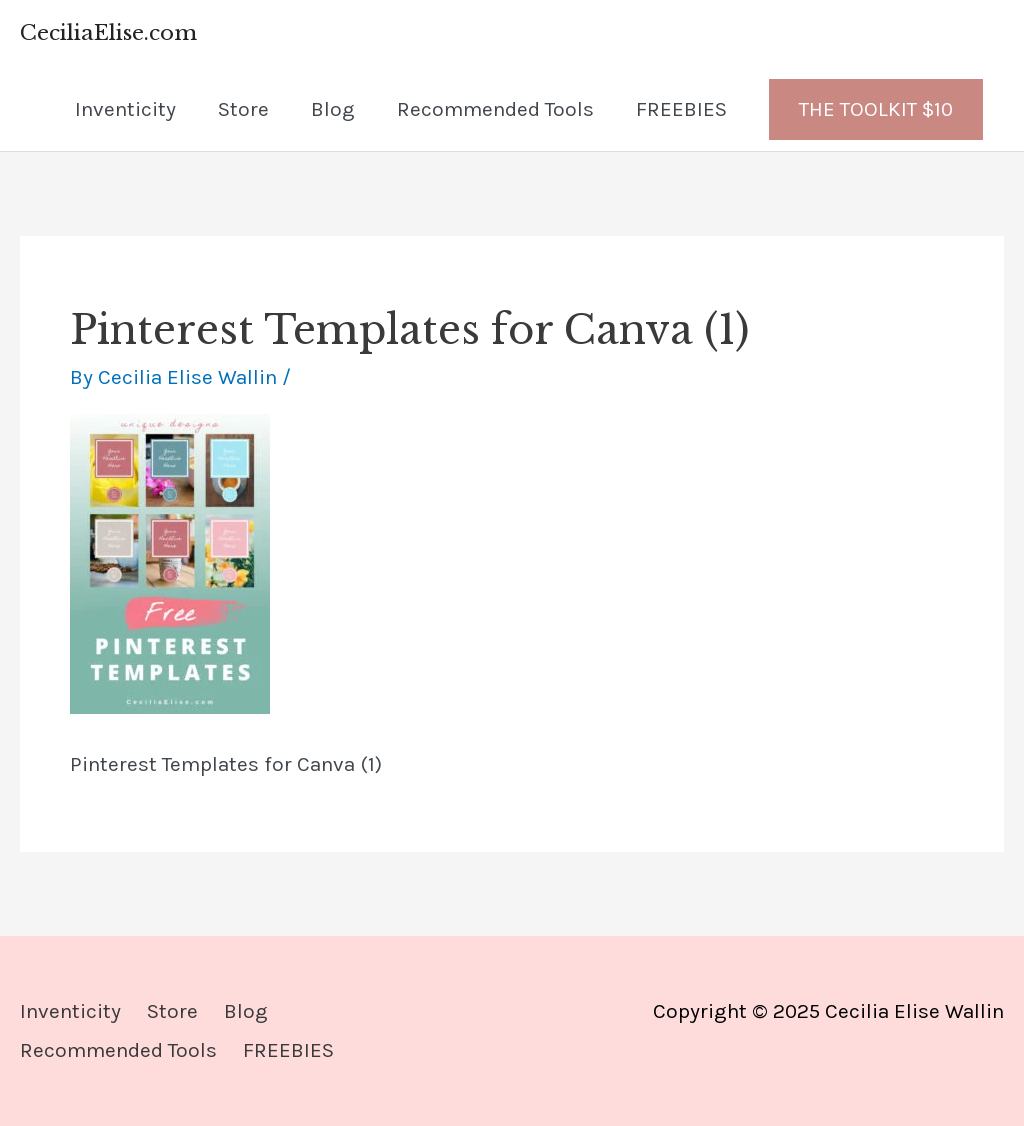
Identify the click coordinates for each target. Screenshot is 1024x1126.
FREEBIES (681, 109)
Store (243, 109)
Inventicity (125, 109)
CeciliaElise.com (108, 33)
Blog (333, 109)
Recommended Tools (495, 109)
